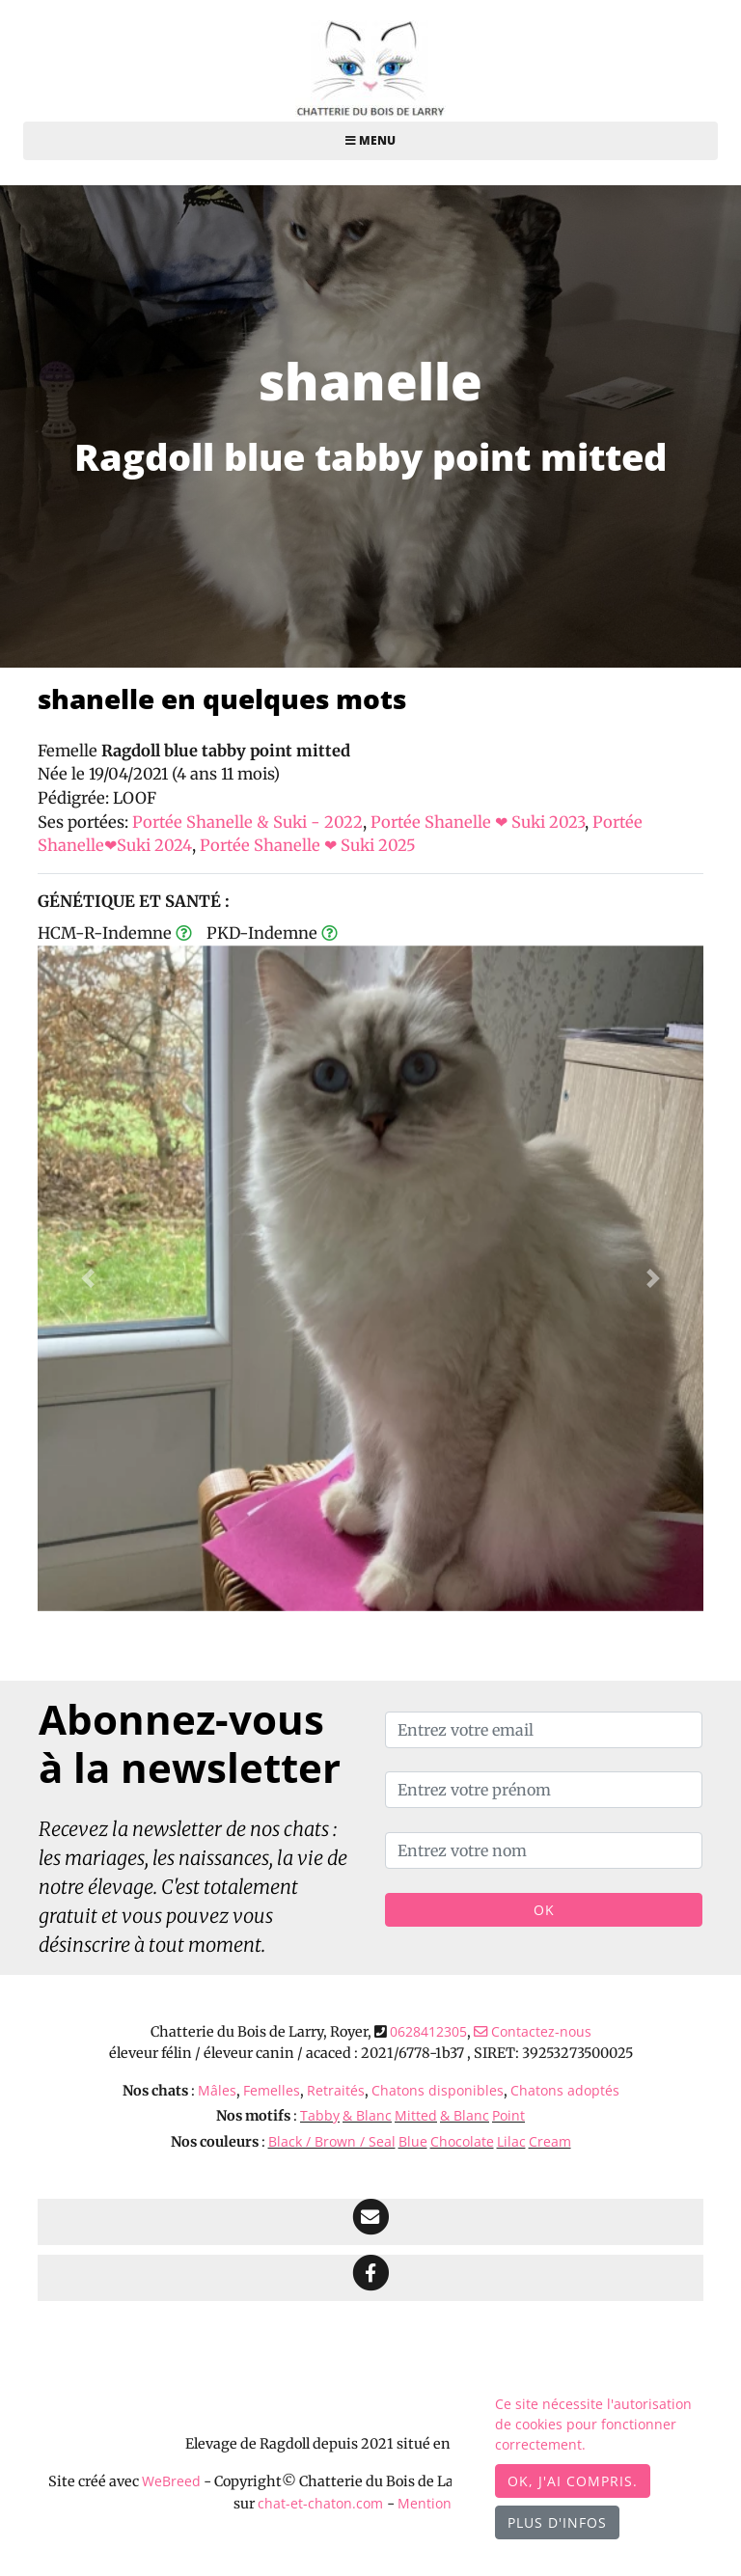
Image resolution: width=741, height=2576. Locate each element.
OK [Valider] (544, 1910)
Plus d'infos (557, 2522)
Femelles (271, 2090)
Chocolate (462, 2141)
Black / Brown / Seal (332, 2141)
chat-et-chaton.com (322, 2503)
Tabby (320, 2115)
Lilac (511, 2141)
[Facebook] (370, 2278)
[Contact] (370, 2222)
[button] (88, 1278)
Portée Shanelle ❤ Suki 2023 (477, 822)
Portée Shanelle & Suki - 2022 (247, 822)
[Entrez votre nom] (543, 1850)
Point (508, 2115)
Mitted (416, 2115)
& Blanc (367, 2115)
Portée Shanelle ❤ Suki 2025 (308, 845)
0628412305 (428, 2031)
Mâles (217, 2090)
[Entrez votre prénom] (543, 1789)
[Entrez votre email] (543, 1730)
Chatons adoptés (564, 2090)
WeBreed (171, 2481)
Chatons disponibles (437, 2090)
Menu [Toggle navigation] (370, 140)
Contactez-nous (532, 2031)
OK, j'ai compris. (573, 2481)
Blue (412, 2141)
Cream (550, 2141)
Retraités (336, 2090)
